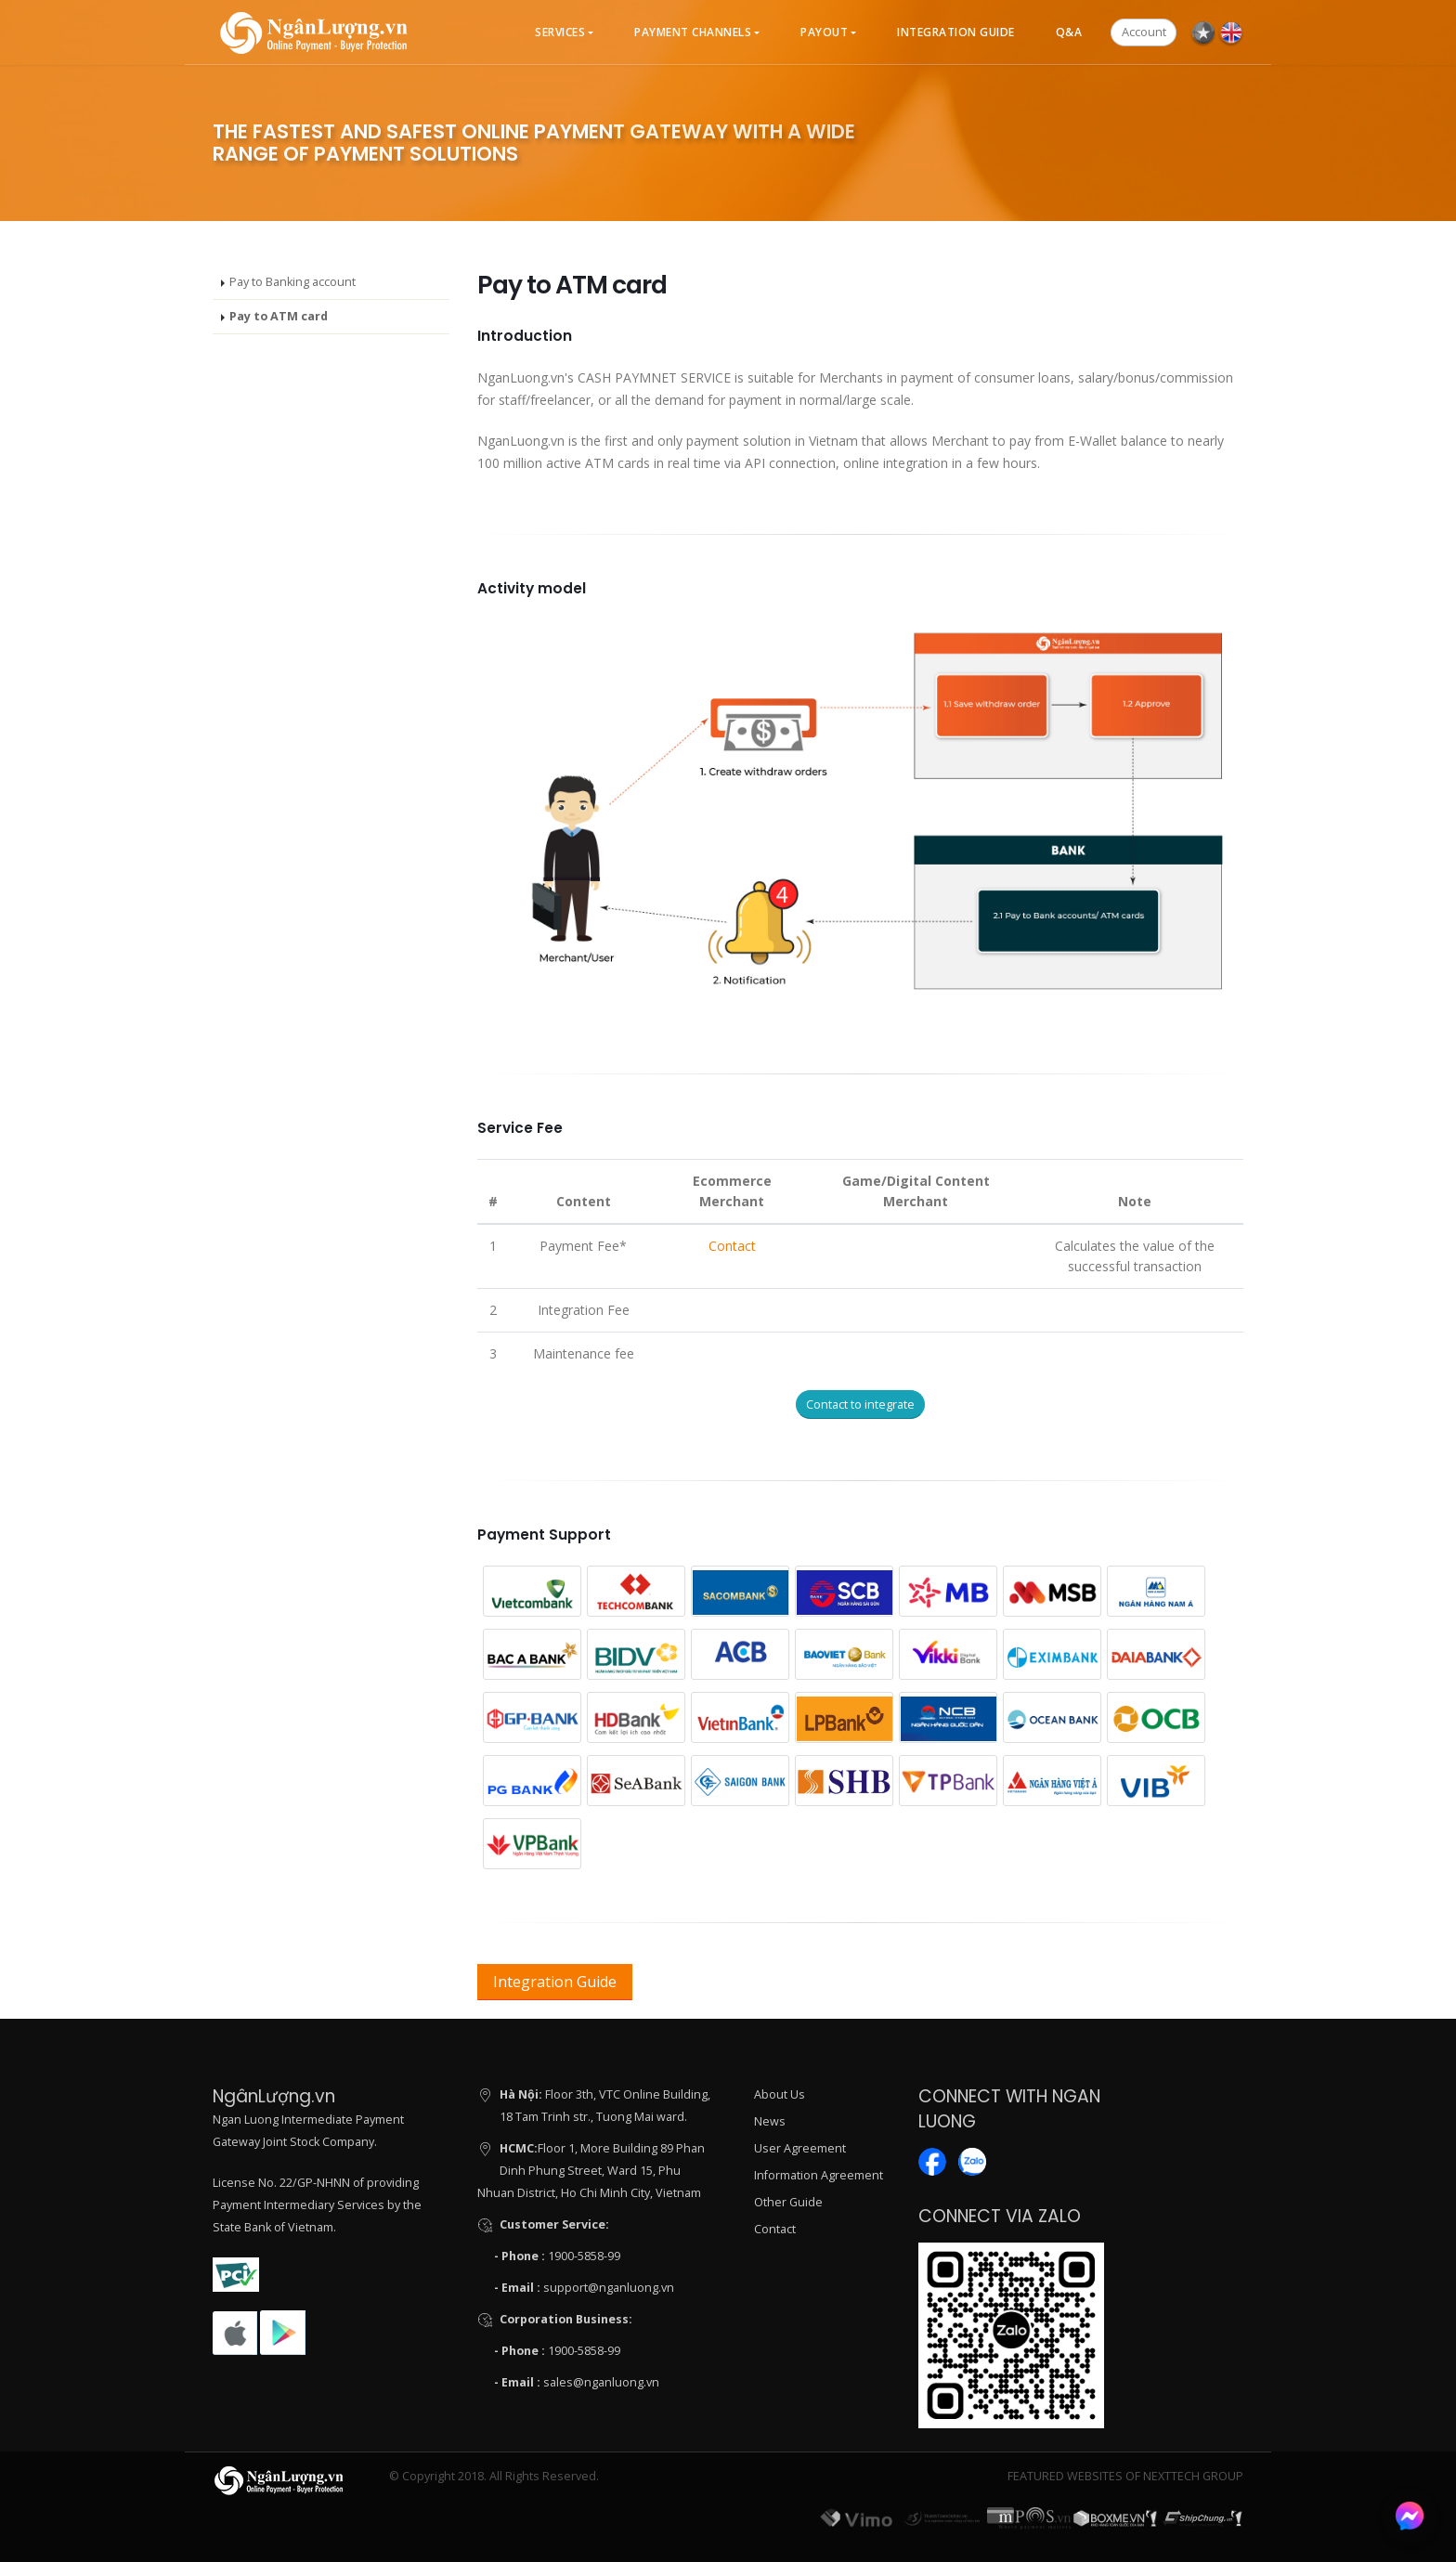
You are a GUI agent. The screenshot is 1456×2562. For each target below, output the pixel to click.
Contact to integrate (860, 1404)
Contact (732, 1246)
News (770, 2121)
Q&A (1069, 32)
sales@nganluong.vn (601, 2382)
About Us (779, 2094)
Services (560, 32)
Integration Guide (956, 32)
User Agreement (800, 2148)
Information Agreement (818, 2175)
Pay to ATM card (278, 316)
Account (1144, 31)
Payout (824, 32)
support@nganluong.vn (608, 2287)
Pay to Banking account (292, 282)
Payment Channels (692, 32)
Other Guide (788, 2202)
